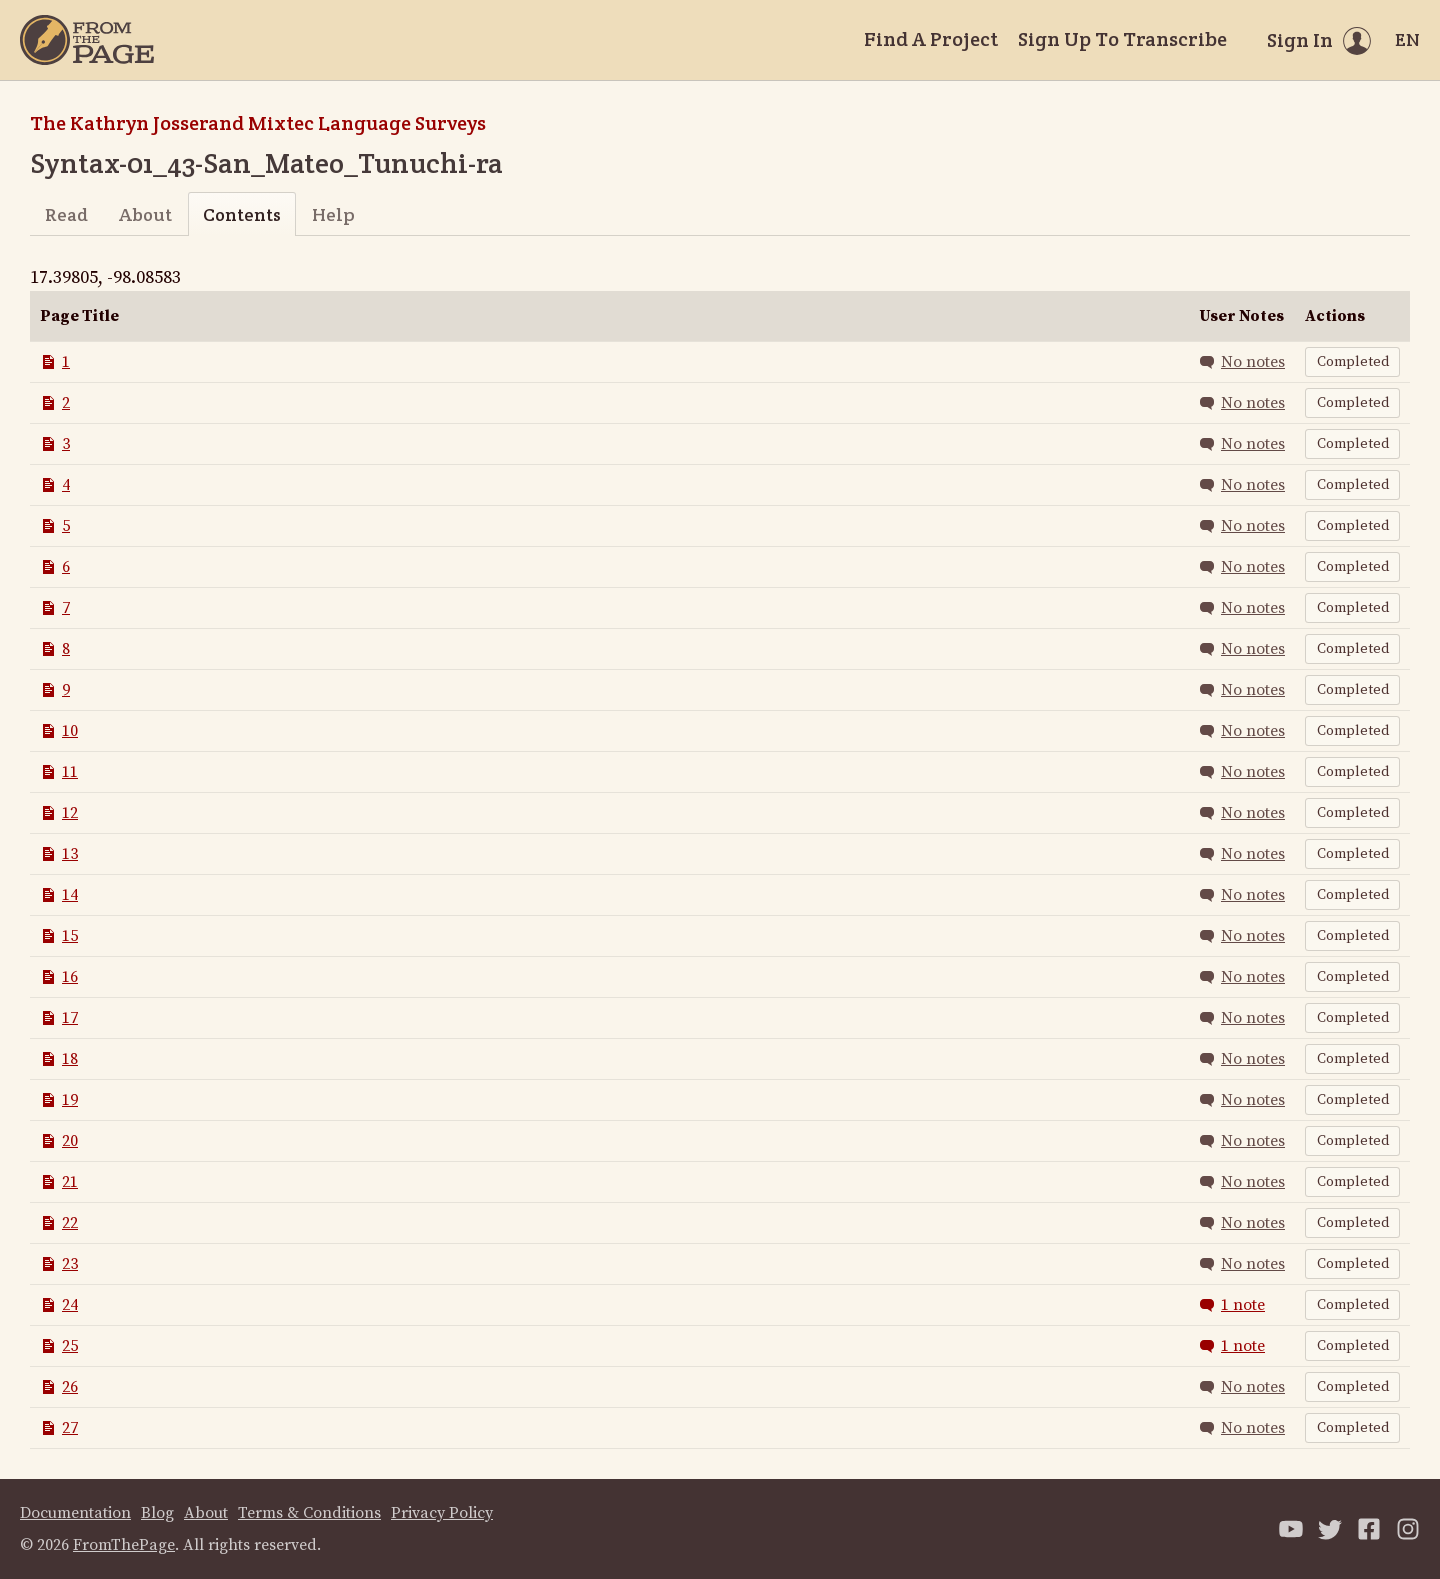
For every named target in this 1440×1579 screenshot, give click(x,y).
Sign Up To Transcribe (1122, 39)
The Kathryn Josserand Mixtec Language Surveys (258, 123)
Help (333, 214)
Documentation (75, 1513)
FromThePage (124, 1545)
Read (66, 214)
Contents (242, 214)
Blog (157, 1513)
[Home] (87, 40)
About (145, 214)
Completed (1353, 362)
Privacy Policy (442, 1513)
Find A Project (931, 39)
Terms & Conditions (309, 1513)
